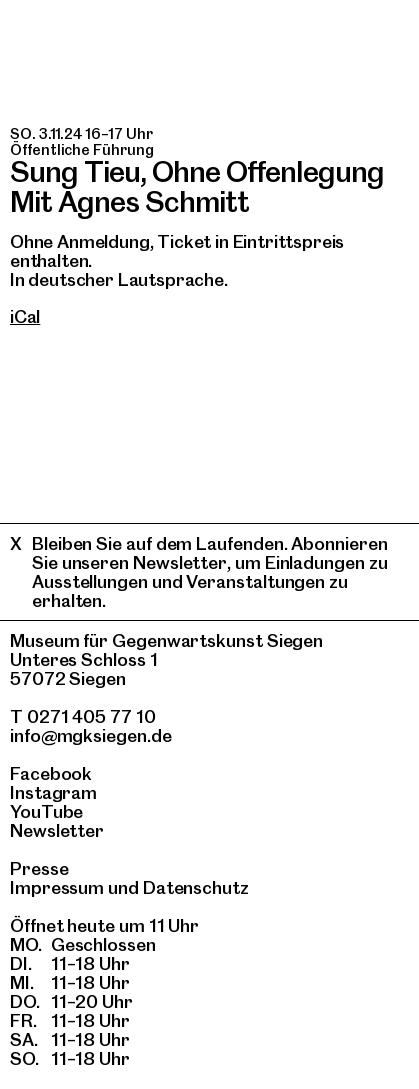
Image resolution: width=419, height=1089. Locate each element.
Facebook (51, 773)
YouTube (46, 811)
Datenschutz (196, 887)
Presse (39, 868)
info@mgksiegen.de (91, 735)
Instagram (53, 792)
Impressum (57, 887)
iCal (25, 316)
